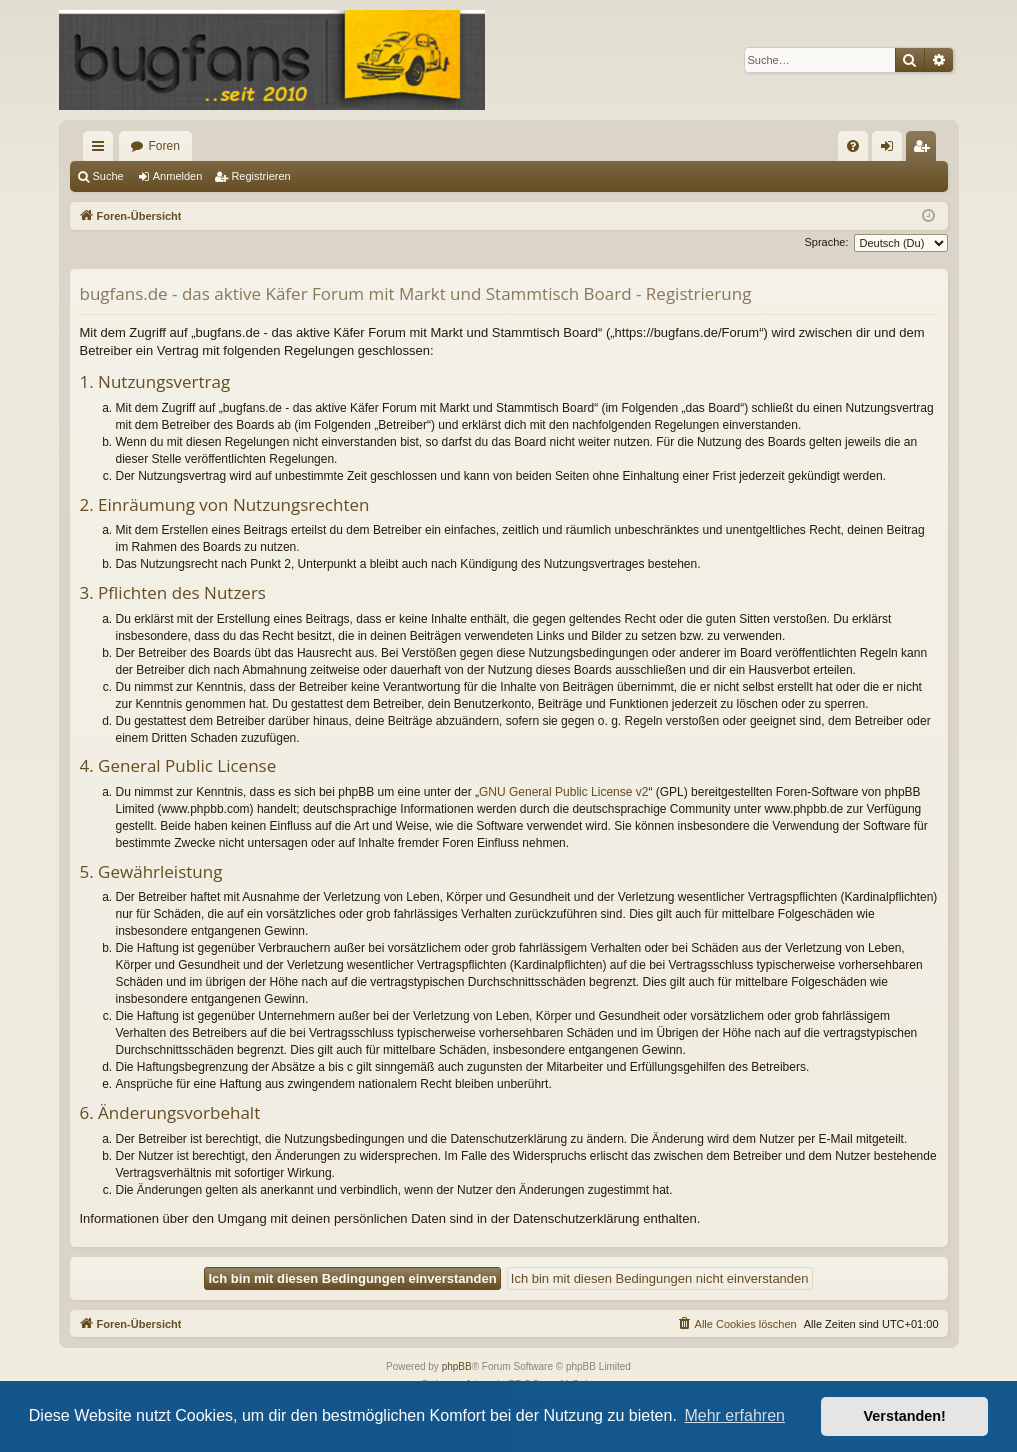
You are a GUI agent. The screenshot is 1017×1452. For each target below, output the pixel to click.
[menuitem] (853, 146)
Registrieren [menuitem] (924, 150)
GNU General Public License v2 (563, 792)
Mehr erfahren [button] (734, 1415)
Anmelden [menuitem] (890, 150)
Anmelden (178, 176)
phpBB (457, 1366)
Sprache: (826, 242)
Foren (164, 146)
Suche (108, 176)
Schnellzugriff (102, 150)
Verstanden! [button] (905, 1416)
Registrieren (260, 176)
